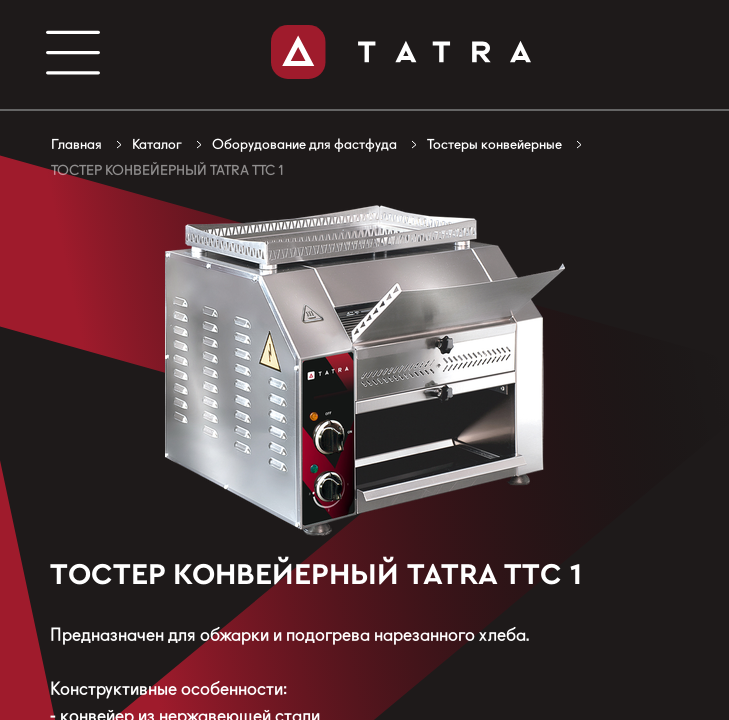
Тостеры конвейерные (494, 144)
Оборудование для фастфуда (304, 144)
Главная (76, 144)
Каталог (157, 144)
